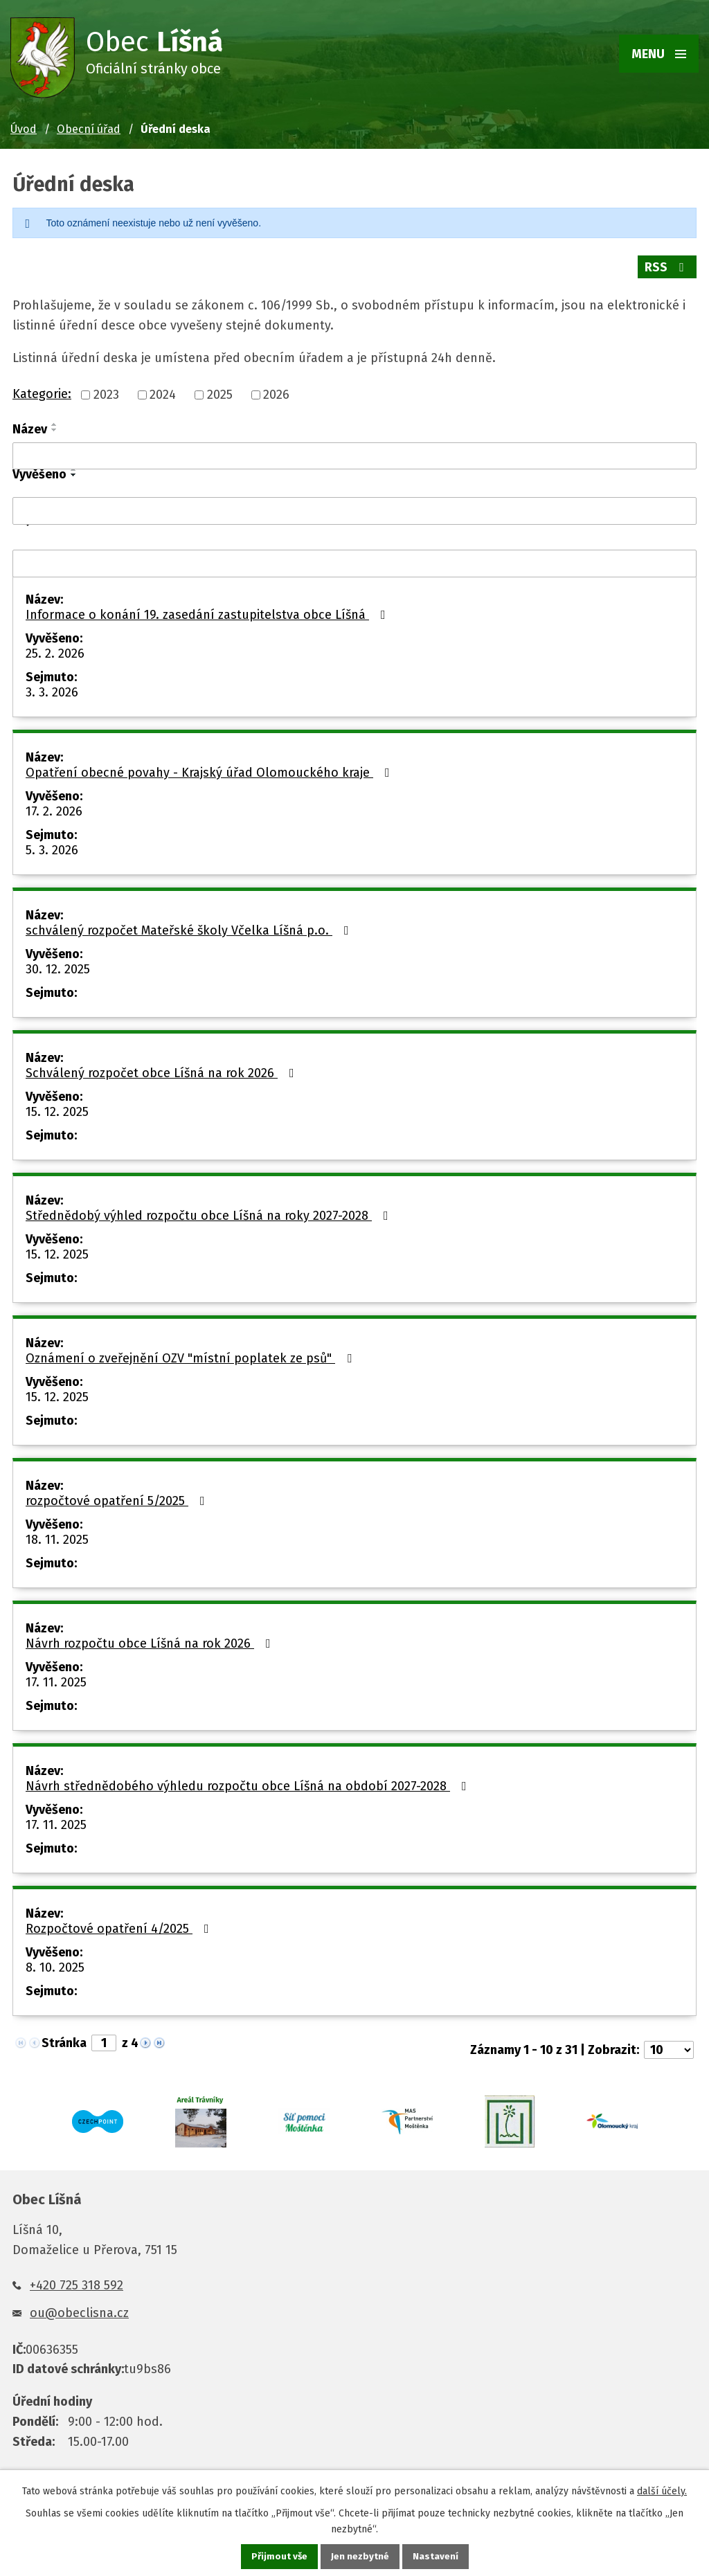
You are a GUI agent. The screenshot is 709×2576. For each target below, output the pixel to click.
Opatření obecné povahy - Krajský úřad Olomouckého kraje (210, 768)
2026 (276, 391)
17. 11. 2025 (56, 1678)
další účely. (662, 2490)
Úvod (23, 129)
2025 (220, 391)
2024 (163, 391)
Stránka (64, 2038)
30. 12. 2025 (58, 965)
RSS (667, 267)
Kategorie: (41, 389)
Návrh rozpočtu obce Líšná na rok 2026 (151, 1639)
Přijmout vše (278, 2556)
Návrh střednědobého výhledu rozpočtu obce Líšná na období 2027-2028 (249, 1782)
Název (29, 425)
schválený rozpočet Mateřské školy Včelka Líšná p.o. (190, 926)
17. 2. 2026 (54, 807)
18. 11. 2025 (57, 1535)
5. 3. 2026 (52, 846)
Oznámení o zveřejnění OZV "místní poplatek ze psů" (191, 1354)
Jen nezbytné (360, 2556)
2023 (106, 391)
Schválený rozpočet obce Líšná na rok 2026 (163, 1069)
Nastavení (436, 2556)
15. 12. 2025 (57, 1107)
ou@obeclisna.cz (79, 2308)
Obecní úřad (88, 129)
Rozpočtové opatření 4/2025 (120, 1924)
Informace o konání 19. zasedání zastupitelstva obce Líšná (208, 610)
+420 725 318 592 (76, 2281)
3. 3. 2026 (52, 688)
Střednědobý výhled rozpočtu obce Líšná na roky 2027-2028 (210, 1211)
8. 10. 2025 (55, 1963)
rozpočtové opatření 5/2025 (118, 1496)
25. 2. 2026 (55, 649)
